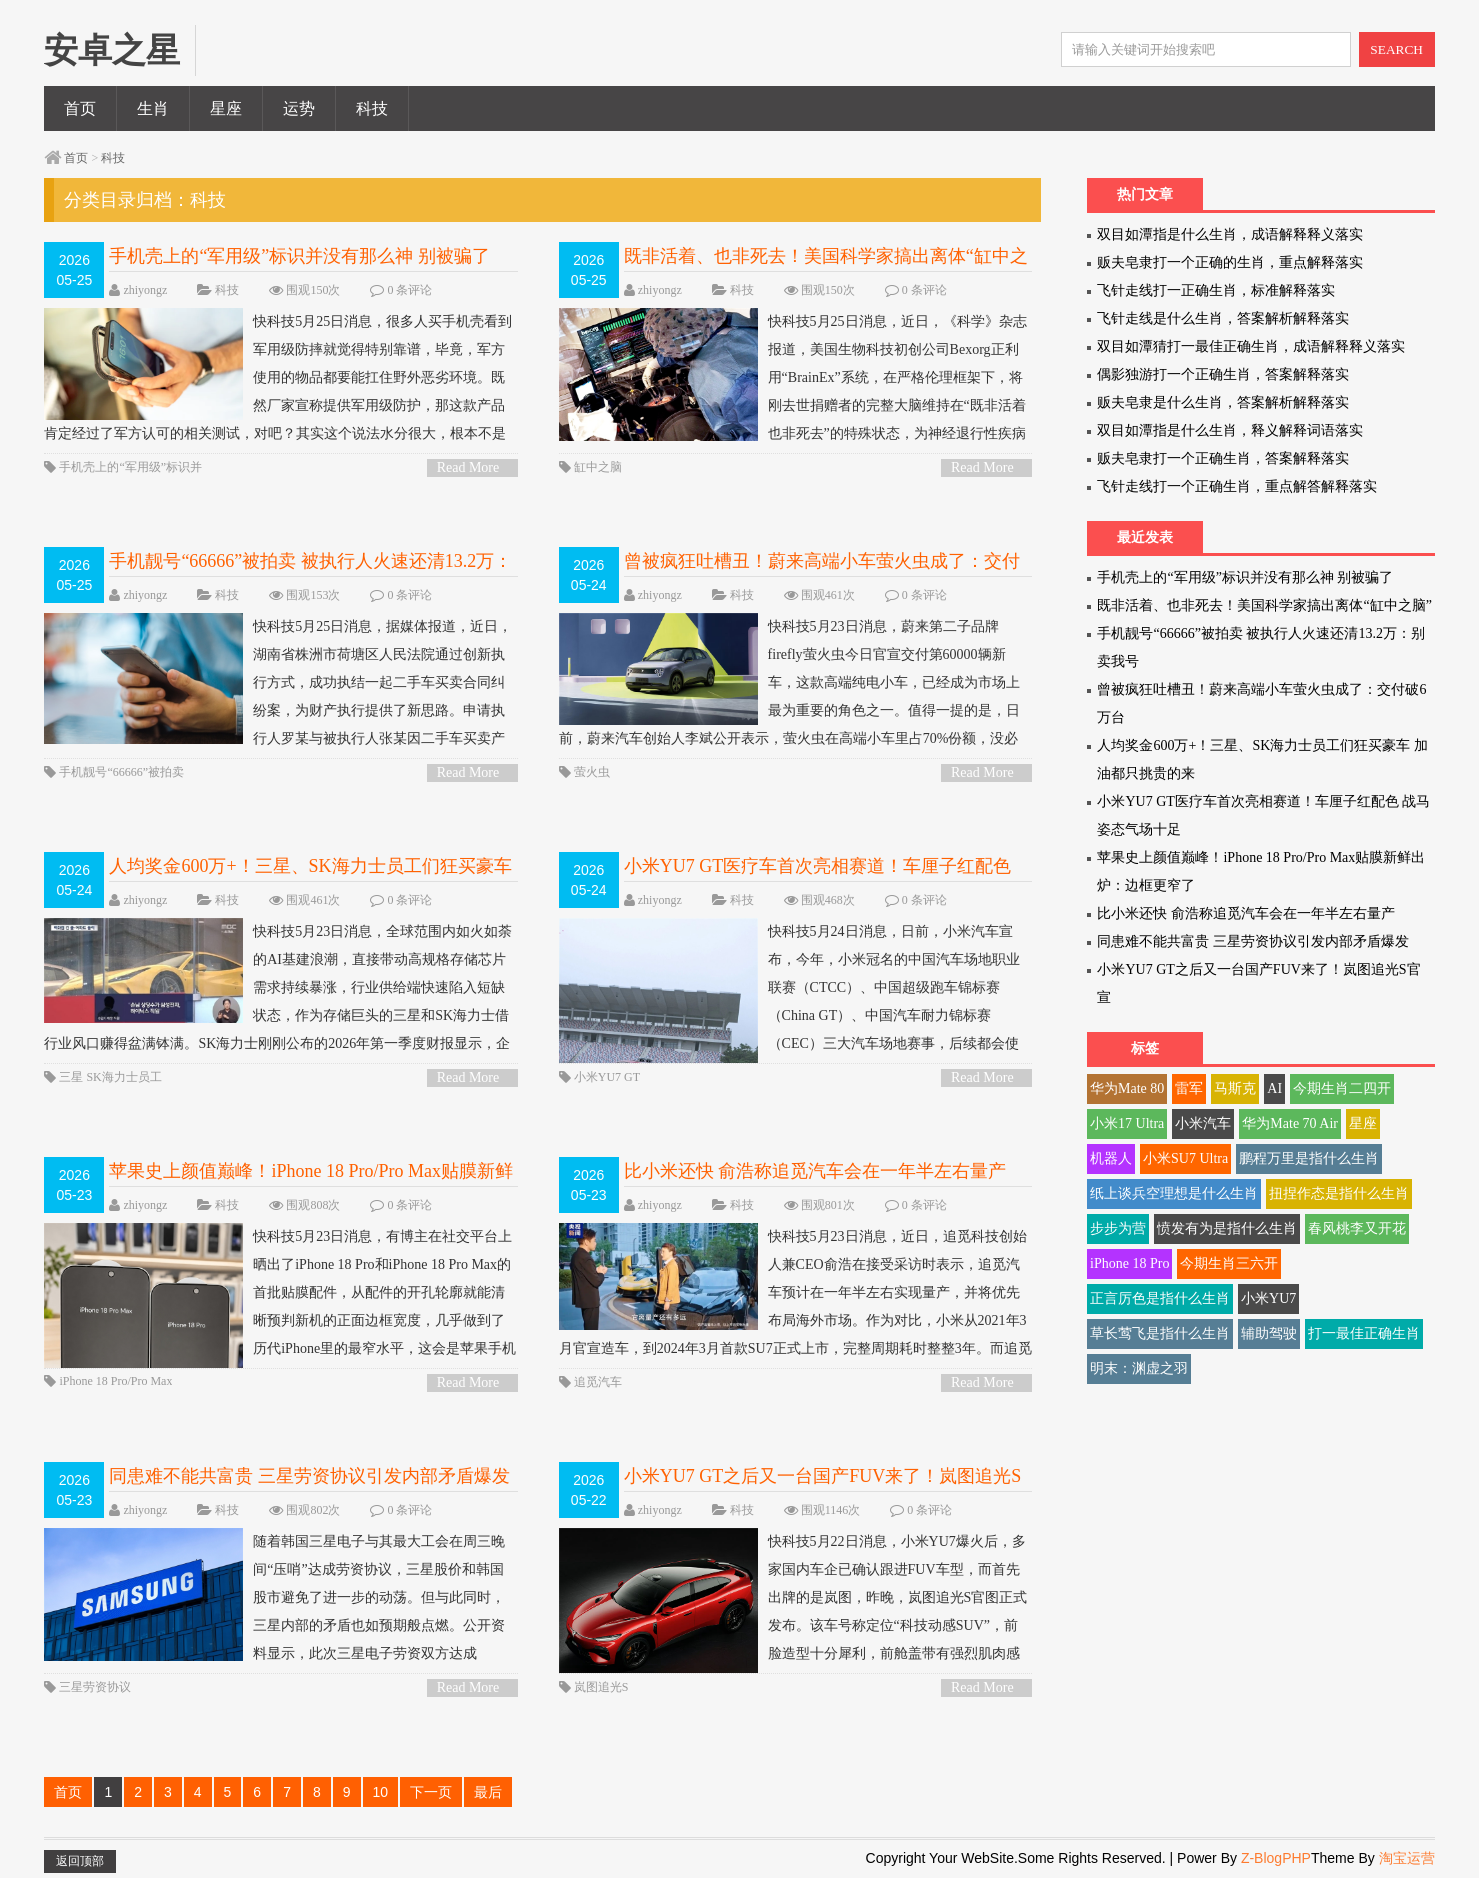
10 (381, 1792)
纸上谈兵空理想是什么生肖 (1174, 1193)
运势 (299, 108)
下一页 (431, 1792)
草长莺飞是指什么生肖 (1160, 1333)
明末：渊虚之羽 (1139, 1368)
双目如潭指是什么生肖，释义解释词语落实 (1230, 430)
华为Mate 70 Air (1290, 1123)
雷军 (1189, 1088)
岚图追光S (601, 1687)
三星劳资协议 (95, 1687)
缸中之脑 (598, 467)
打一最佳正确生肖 (1364, 1333)
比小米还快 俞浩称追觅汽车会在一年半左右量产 (815, 1171)
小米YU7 (1268, 1298)
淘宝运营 (1407, 1858)
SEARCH (1396, 49)
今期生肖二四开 (1342, 1088)
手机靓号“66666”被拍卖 (121, 772)
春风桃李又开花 (1357, 1228)
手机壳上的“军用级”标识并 (130, 467)
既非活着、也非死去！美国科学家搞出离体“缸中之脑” (1264, 605)
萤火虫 (592, 772)
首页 (80, 108)
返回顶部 (80, 1861)
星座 (226, 108)
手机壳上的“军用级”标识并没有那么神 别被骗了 (299, 256)
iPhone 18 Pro (1129, 1263)
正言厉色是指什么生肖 (1160, 1298)
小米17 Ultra (1127, 1123)
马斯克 (1235, 1088)
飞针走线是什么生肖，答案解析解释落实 (1223, 318)
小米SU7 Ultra (1185, 1158)
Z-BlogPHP (1276, 1858)
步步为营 (1118, 1228)
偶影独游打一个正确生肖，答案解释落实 (1223, 374)
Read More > (468, 468)
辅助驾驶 (1269, 1333)
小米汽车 (1203, 1123)
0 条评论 (409, 290)
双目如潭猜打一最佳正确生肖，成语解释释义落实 (1251, 346)
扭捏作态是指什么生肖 (1339, 1193)
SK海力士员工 (123, 1077)
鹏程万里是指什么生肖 (1309, 1158)
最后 (488, 1792)
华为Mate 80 (1127, 1088)
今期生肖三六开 (1229, 1263)
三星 (71, 1077)
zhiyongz (145, 290)
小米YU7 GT (607, 1077)
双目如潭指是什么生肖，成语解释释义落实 (1230, 234)
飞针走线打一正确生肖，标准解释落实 (1216, 290)
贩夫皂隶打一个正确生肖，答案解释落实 (1223, 458)
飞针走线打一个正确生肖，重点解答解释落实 (1237, 486)
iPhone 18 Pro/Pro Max (115, 1381)
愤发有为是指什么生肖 (1227, 1228)
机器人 (1111, 1158)
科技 (372, 108)
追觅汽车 (598, 1382)
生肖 (153, 108)
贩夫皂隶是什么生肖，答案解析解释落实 (1223, 402)
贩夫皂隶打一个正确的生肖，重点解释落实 (1230, 262)
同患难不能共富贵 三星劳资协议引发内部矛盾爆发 (309, 1476)
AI (1274, 1088)
